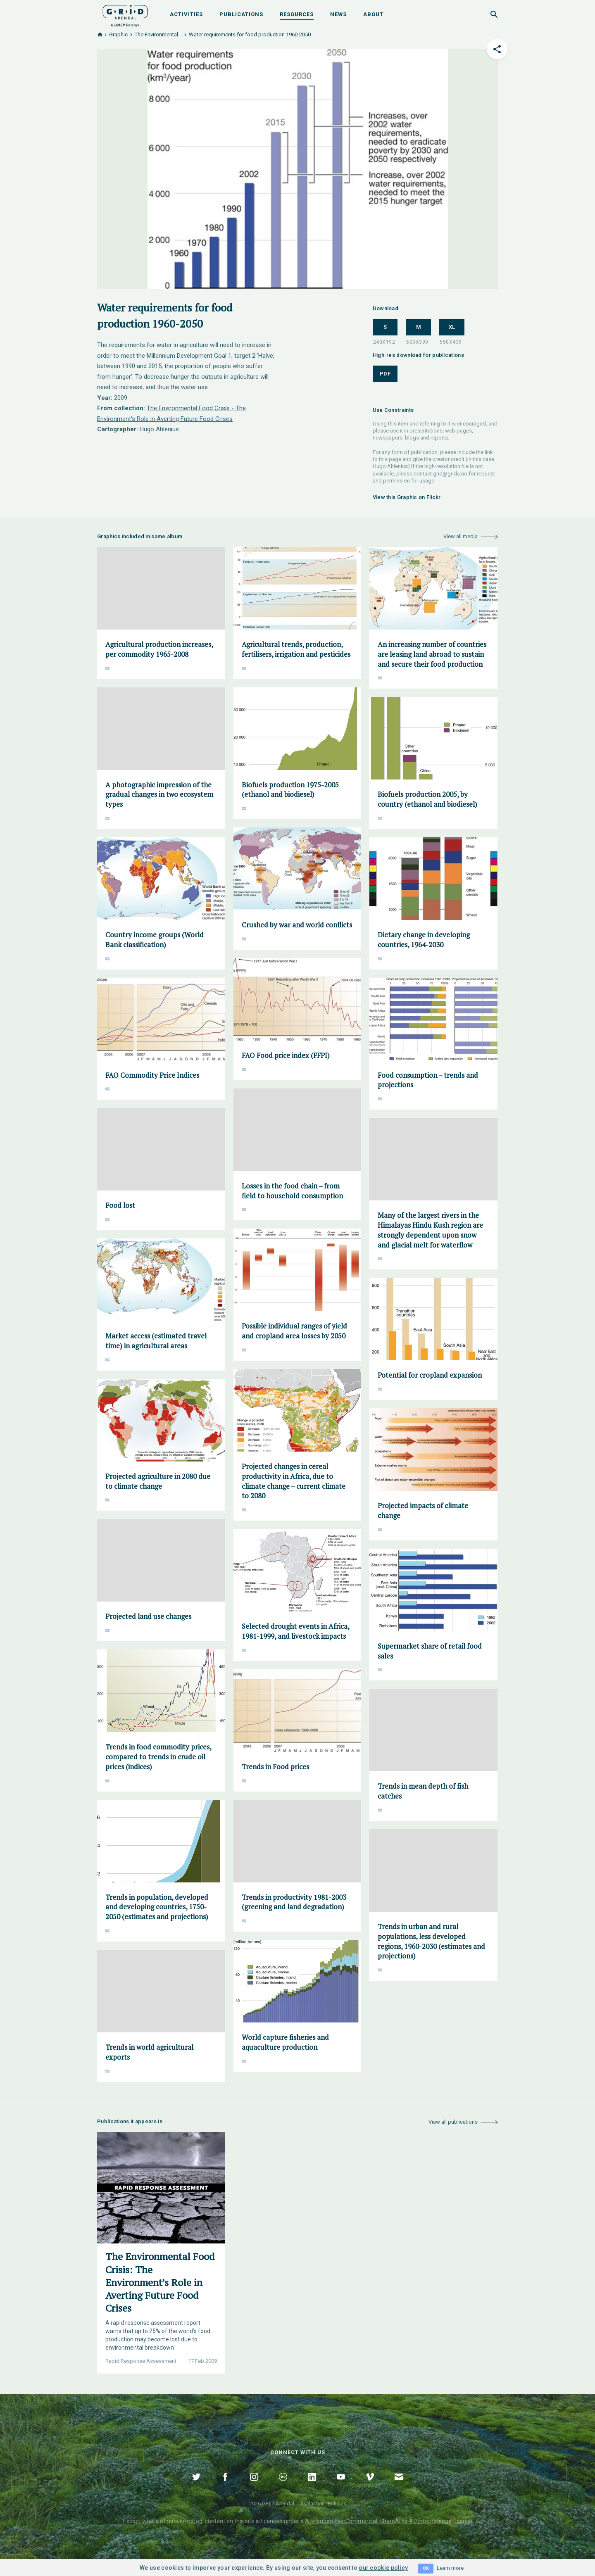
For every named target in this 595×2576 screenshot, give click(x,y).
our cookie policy (383, 2567)
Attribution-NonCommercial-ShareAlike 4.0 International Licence (388, 2521)
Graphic (118, 34)
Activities (186, 14)
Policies (337, 2503)
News (338, 14)
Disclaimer (311, 2503)
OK (426, 2568)
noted (194, 2521)
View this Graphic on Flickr (407, 497)
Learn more (450, 2568)
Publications (241, 14)
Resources (297, 14)
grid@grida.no (450, 474)
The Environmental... (158, 34)
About (373, 14)
